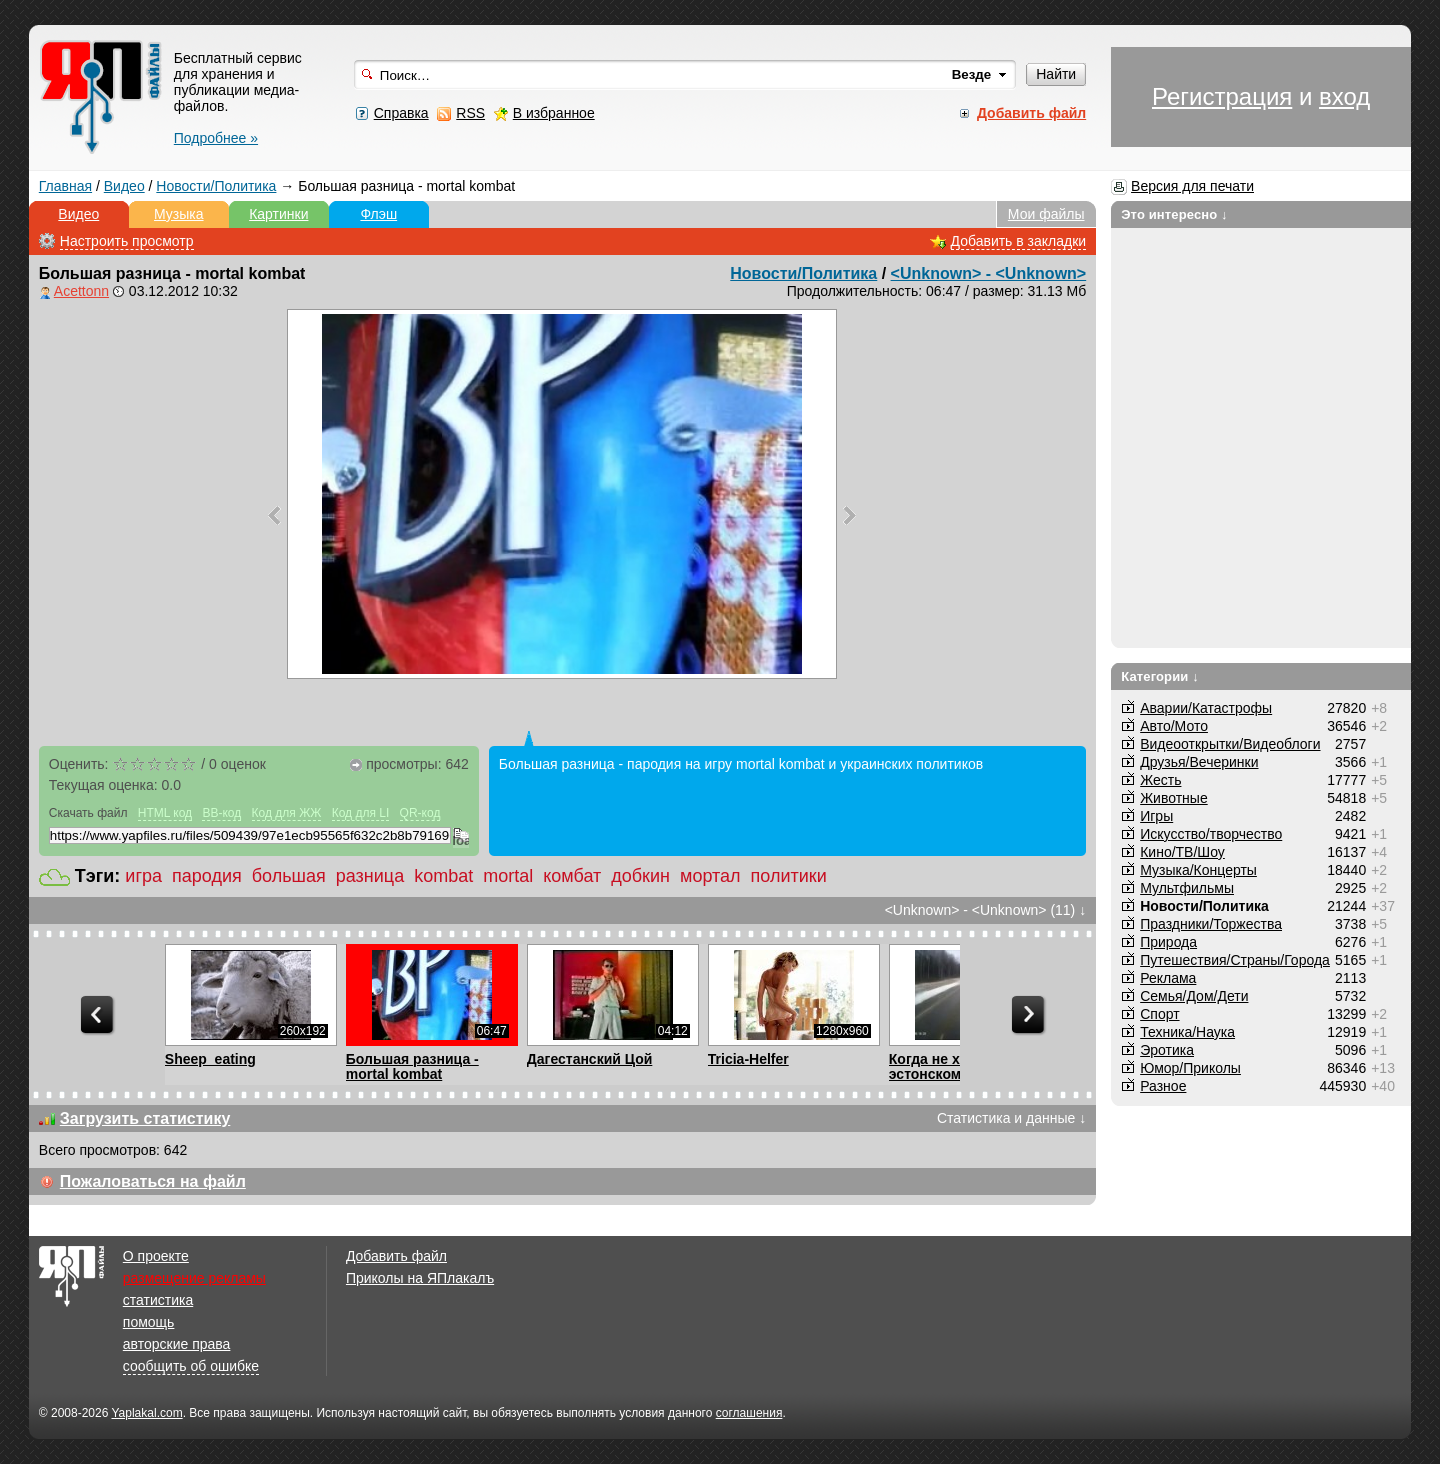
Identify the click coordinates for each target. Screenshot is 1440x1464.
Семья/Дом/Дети (1194, 996)
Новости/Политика (216, 186)
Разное (1163, 1086)
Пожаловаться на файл (153, 1181)
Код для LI (361, 813)
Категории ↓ (1160, 676)
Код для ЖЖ (287, 813)
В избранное (554, 113)
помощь (149, 1322)
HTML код (165, 813)
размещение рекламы (194, 1278)
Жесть (1160, 780)
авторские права (177, 1344)
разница (370, 876)
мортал (710, 876)
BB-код (221, 813)
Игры (1156, 816)
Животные (1174, 798)
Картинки (278, 214)
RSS (470, 113)
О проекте (156, 1256)
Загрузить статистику (145, 1118)
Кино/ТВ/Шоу (1182, 852)
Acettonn (81, 291)
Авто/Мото (1174, 726)
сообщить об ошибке (191, 1366)
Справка (401, 113)
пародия (207, 876)
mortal (508, 876)
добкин (640, 876)
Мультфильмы (1187, 888)
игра (143, 876)
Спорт (1159, 1014)
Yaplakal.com (146, 1413)
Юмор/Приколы (1190, 1068)
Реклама (1168, 978)
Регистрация (1222, 96)
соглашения (749, 1413)
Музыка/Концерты (1198, 870)
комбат (572, 876)
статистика (158, 1300)
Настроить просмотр (127, 241)
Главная (65, 186)
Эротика (1167, 1050)
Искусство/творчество (1211, 834)
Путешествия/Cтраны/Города (1235, 960)
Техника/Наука (1187, 1032)
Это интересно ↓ (1174, 214)
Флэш (378, 214)
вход (1344, 96)
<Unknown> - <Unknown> (989, 273)
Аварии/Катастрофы (1206, 708)
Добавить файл (396, 1256)
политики (789, 876)
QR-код (420, 813)
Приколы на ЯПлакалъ (420, 1278)
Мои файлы (1046, 214)
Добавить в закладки (1019, 241)
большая (289, 876)
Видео (124, 186)
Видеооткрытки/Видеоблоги (1230, 744)
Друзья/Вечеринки (1199, 762)
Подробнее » (216, 138)
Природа (1168, 942)
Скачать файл (88, 813)
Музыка (179, 214)
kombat (443, 876)
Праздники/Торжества (1211, 924)
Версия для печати (1192, 186)
